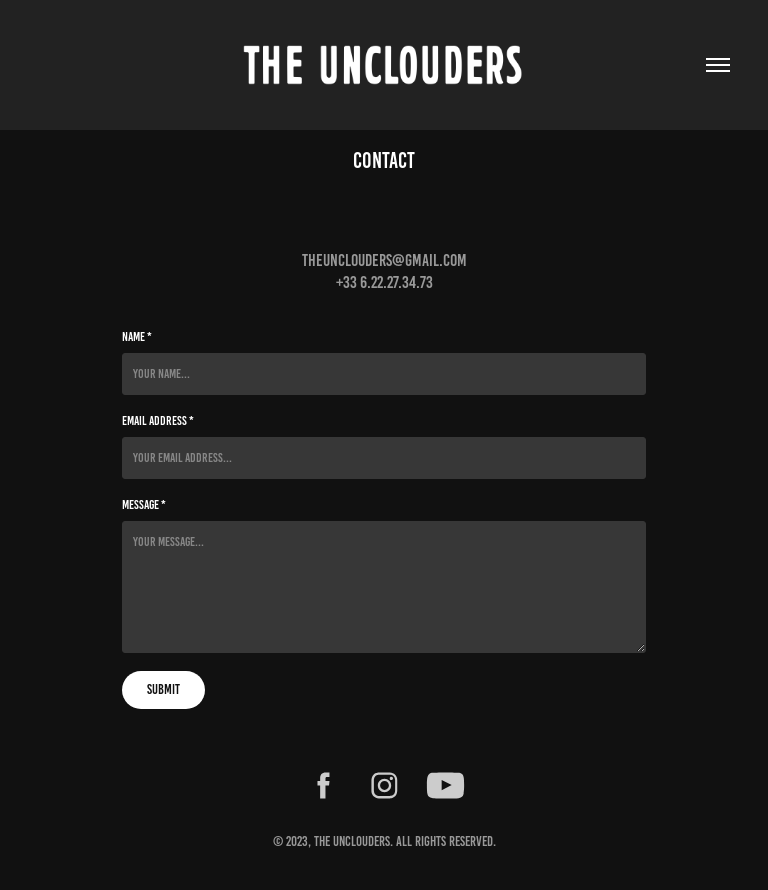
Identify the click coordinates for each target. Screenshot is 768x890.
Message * (144, 505)
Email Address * (158, 421)
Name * (137, 337)
